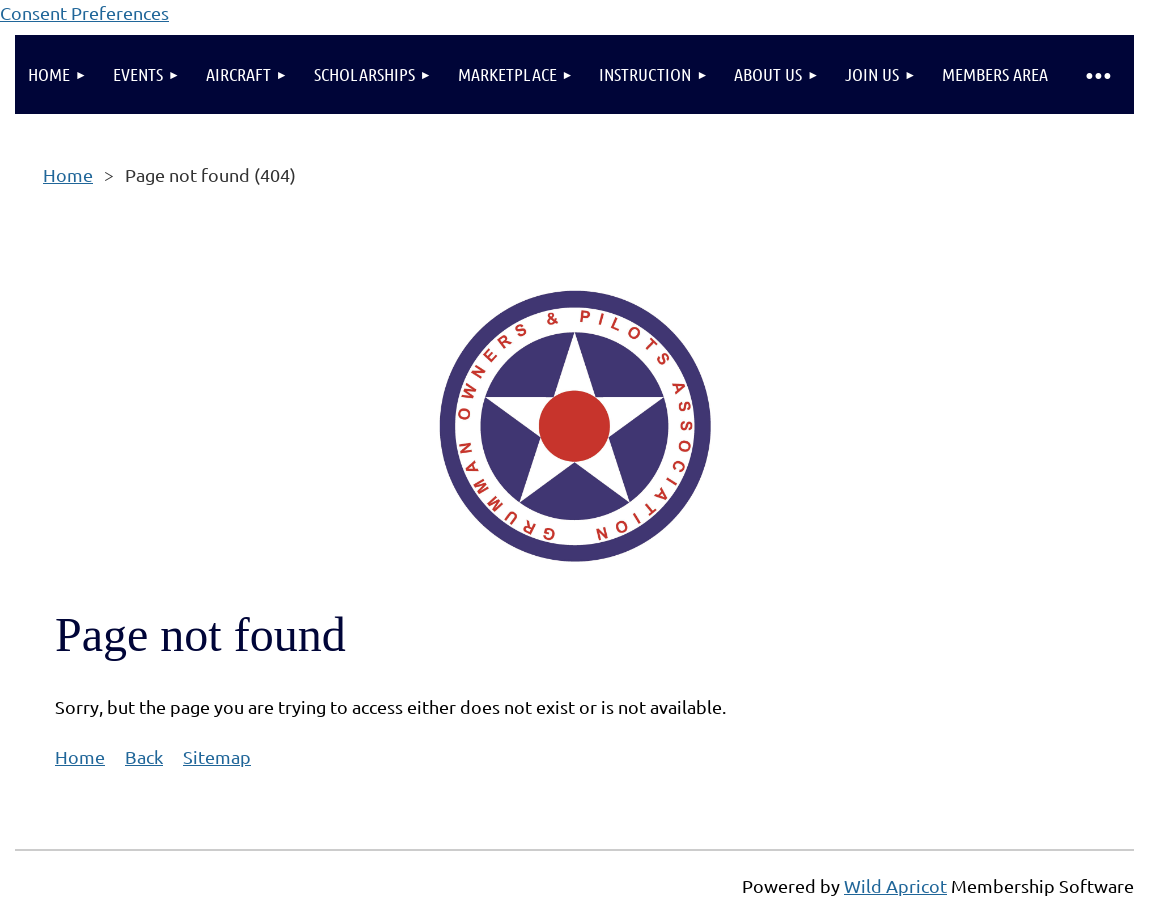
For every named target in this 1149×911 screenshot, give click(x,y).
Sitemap (217, 756)
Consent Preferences (84, 12)
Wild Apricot (895, 885)
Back (144, 756)
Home (68, 174)
